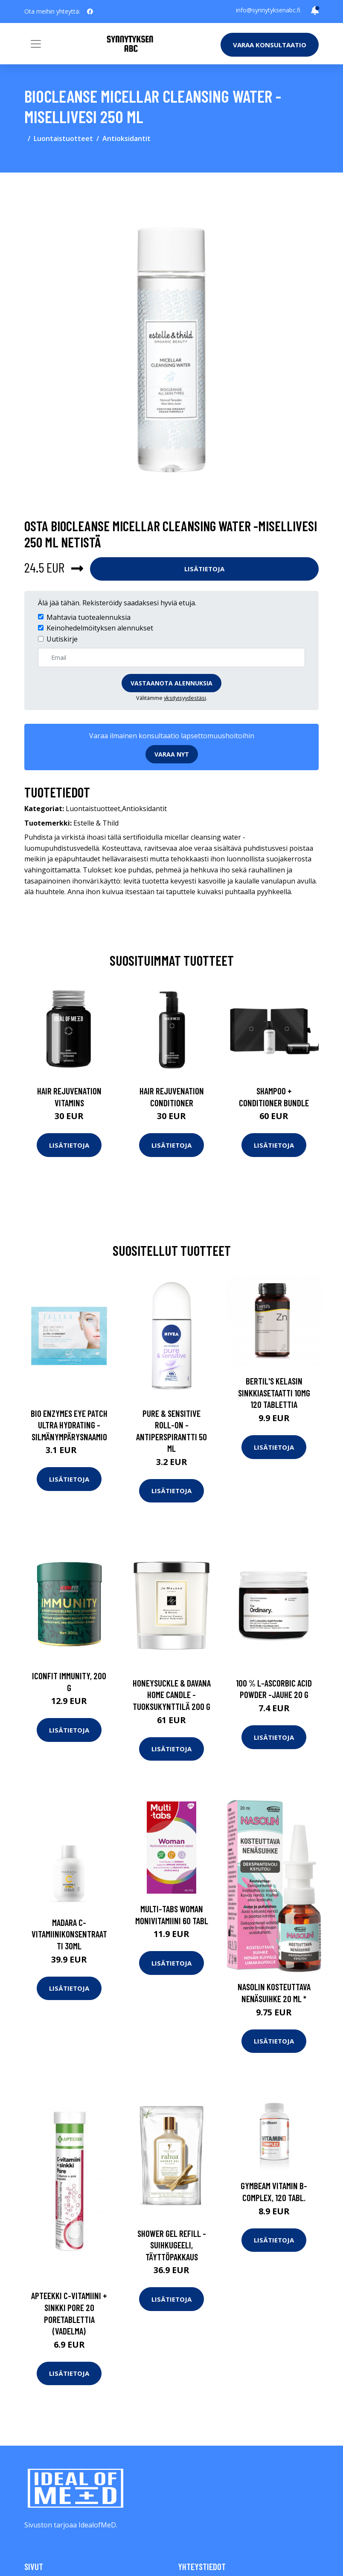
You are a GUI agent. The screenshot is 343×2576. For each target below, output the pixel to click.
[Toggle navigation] (35, 44)
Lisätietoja (204, 568)
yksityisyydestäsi (185, 698)
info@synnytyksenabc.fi (268, 10)
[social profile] (90, 11)
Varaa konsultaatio (269, 44)
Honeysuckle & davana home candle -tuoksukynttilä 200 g (172, 1695)
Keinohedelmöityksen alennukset (100, 628)
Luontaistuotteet (63, 138)
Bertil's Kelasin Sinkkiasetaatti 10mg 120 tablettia (274, 1393)
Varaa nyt (171, 754)
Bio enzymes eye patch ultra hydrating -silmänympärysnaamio (69, 1425)
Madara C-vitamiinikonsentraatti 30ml (69, 1934)
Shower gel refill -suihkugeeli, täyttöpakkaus (171, 2245)
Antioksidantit (126, 138)
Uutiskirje (62, 639)
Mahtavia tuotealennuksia (89, 617)
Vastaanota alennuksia (171, 683)
